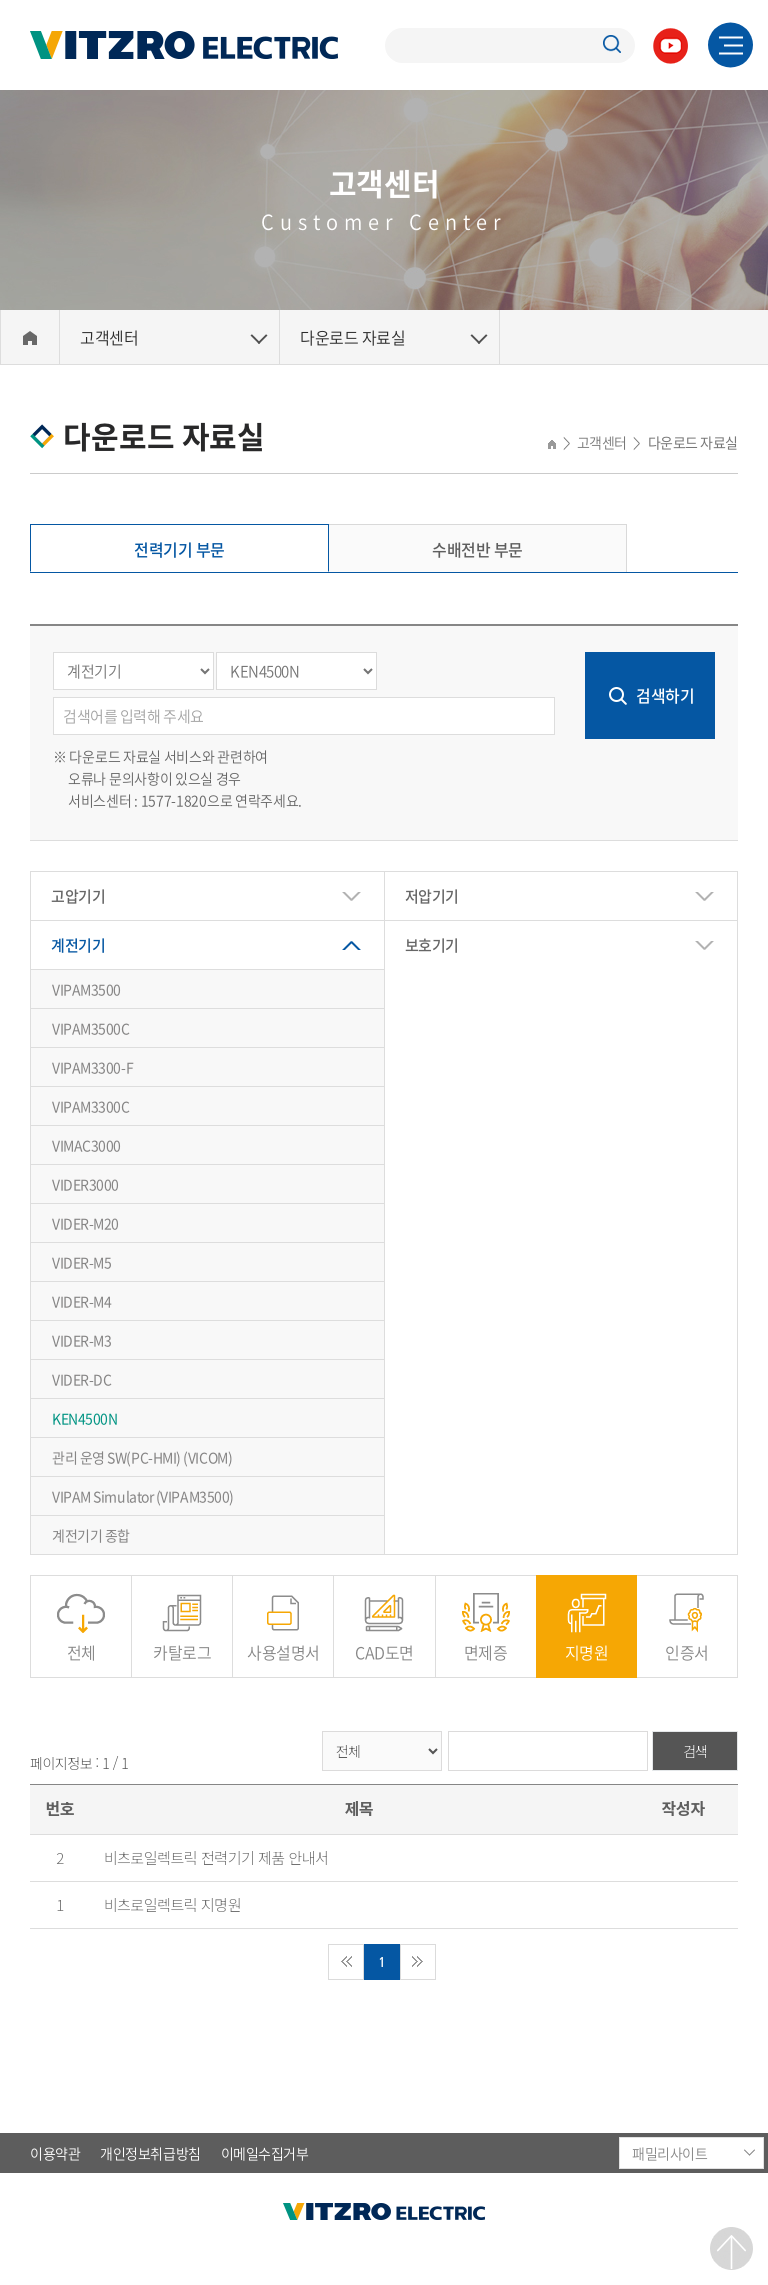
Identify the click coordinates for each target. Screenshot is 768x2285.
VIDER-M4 (81, 1301)
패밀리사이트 (669, 2153)
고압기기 (78, 896)
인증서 (687, 1641)
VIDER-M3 (81, 1340)
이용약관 (55, 2153)
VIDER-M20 (85, 1223)
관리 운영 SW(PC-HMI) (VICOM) (142, 1457)
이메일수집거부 (265, 2153)
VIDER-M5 (81, 1262)
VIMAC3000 (86, 1145)
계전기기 (78, 945)
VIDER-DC (81, 1379)
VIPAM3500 (86, 989)
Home (30, 337)
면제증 (486, 1641)
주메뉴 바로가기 (0, 0)
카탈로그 (182, 1641)
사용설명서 (283, 1641)
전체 (81, 1641)
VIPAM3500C (91, 1028)
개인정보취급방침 (150, 2153)
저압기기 (432, 896)
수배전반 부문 (477, 549)
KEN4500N (84, 1418)
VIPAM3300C (91, 1106)
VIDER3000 (85, 1184)
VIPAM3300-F (92, 1067)
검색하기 (665, 695)
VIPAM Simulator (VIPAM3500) (143, 1496)
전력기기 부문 (179, 549)
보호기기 (432, 945)
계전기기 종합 (91, 1535)
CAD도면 (384, 1641)
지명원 (587, 1641)
